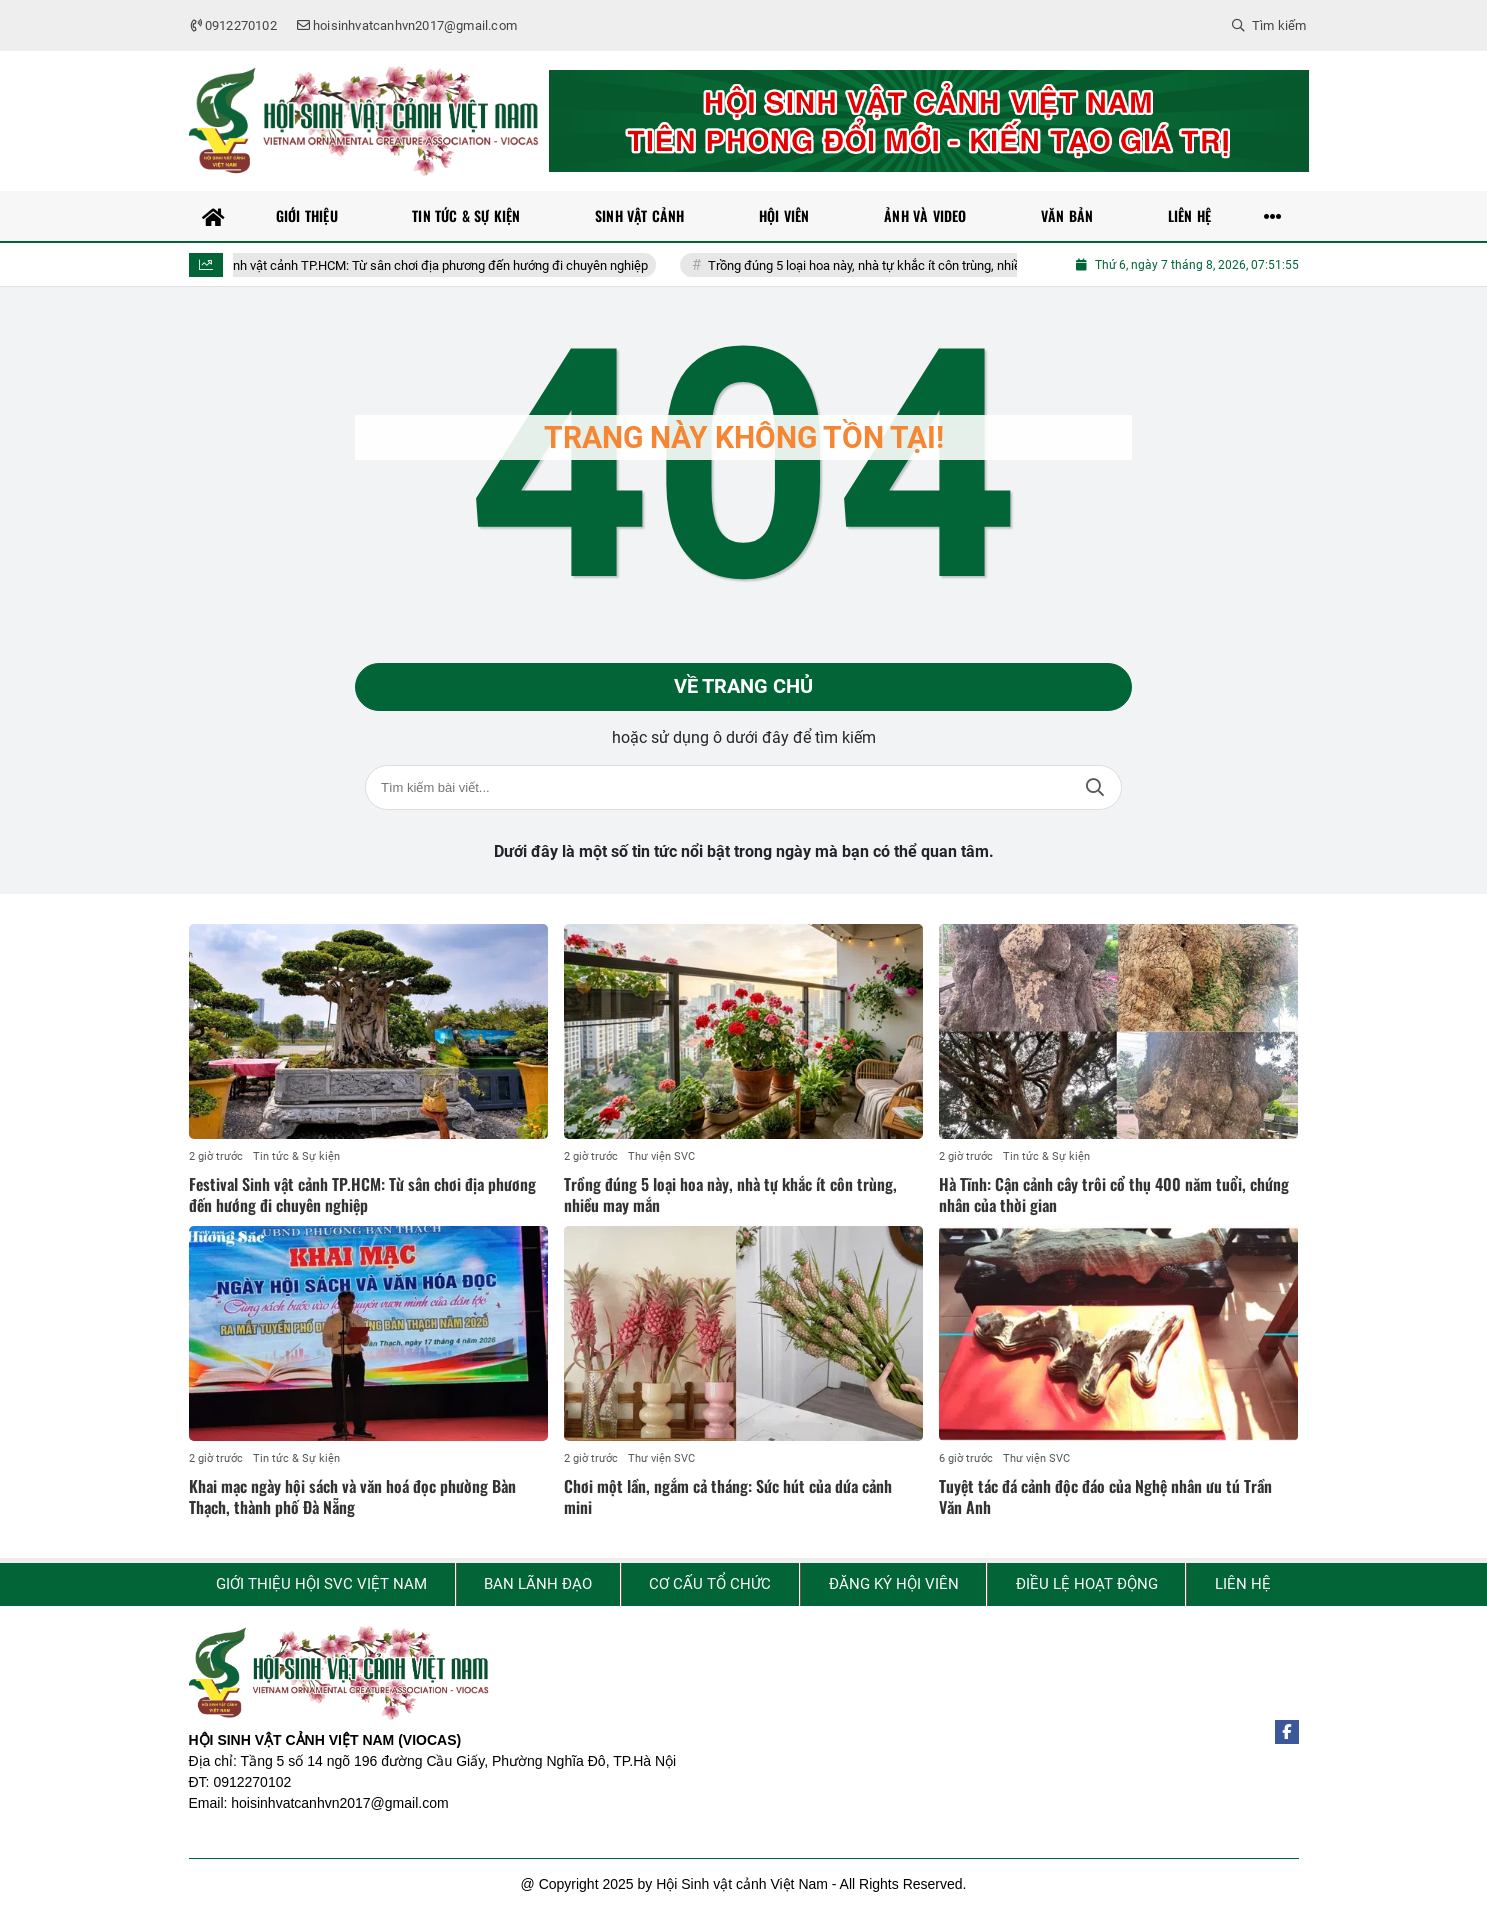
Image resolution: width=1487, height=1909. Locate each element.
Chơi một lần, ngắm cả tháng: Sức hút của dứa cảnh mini (728, 1497)
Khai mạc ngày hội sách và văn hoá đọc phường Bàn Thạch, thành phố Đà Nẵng (352, 1497)
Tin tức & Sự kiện (296, 1157)
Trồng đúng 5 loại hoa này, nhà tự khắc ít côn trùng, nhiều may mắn (920, 265)
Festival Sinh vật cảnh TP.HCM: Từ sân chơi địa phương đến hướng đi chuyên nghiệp (436, 265)
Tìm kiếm (1095, 787)
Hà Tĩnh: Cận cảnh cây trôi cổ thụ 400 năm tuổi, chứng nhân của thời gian (1114, 1195)
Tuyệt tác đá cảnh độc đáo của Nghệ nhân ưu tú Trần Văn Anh (1105, 1497)
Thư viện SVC (661, 1157)
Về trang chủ (743, 687)
